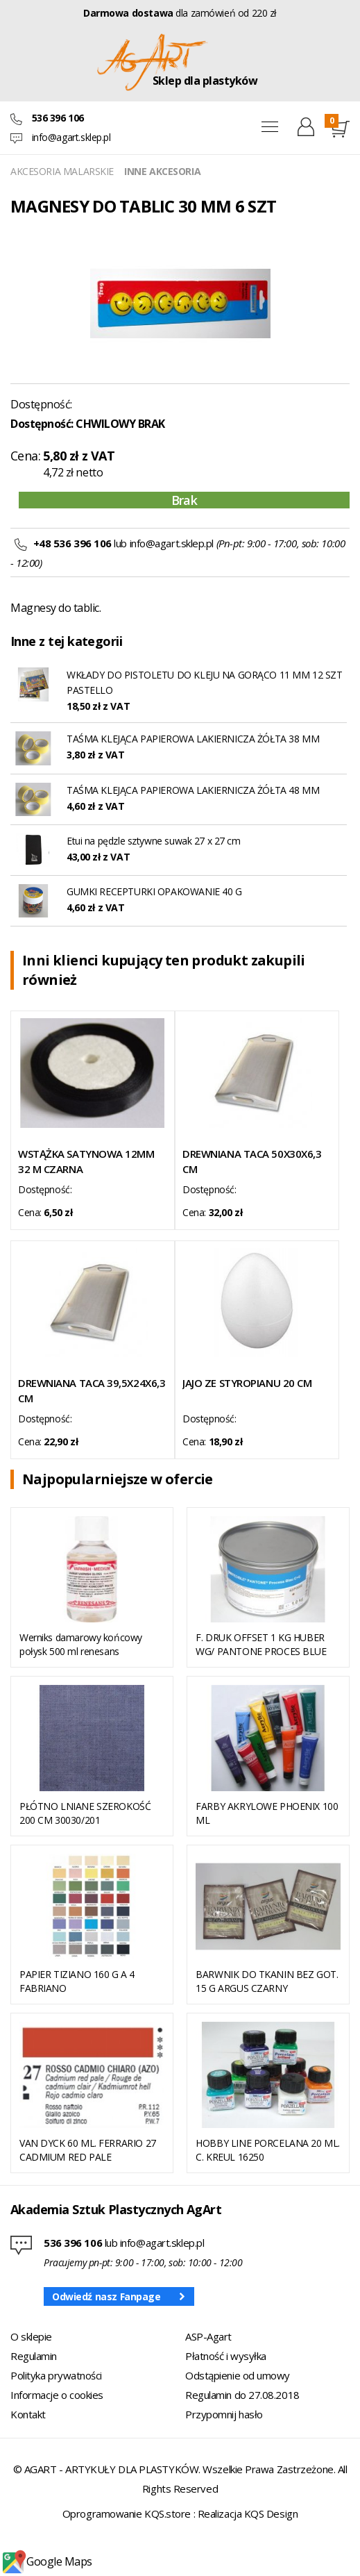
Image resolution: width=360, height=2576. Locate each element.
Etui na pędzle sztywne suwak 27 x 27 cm (154, 840)
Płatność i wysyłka (225, 2356)
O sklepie (31, 2336)
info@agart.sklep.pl (71, 137)
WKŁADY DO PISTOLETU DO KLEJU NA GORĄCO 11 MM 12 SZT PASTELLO (205, 682)
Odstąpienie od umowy (237, 2375)
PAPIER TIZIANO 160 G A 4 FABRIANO (77, 1981)
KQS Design (271, 2513)
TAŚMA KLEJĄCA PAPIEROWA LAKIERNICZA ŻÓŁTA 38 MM (193, 738)
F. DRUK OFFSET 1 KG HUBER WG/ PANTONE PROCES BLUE (261, 1644)
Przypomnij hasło (224, 2414)
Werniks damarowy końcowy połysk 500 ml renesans (80, 1644)
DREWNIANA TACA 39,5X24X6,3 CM (91, 1390)
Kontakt (28, 2414)
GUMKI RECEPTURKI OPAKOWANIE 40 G (154, 891)
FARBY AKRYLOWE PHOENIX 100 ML (267, 1813)
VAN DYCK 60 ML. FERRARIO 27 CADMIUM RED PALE (87, 2149)
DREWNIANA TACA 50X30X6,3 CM (251, 1161)
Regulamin (33, 2356)
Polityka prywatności (56, 2375)
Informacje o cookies (56, 2395)
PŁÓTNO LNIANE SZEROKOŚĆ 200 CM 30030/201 (85, 1813)
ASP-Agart (208, 2336)
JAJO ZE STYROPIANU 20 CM (246, 1383)
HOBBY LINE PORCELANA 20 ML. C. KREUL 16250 (268, 2149)
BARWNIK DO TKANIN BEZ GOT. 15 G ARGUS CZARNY (267, 1981)
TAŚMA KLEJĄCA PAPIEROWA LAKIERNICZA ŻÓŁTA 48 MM (193, 790)
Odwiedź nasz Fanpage (106, 2296)
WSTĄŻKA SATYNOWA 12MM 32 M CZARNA (86, 1161)
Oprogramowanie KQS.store (126, 2513)
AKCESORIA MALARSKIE (62, 171)
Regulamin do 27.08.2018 (242, 2395)
